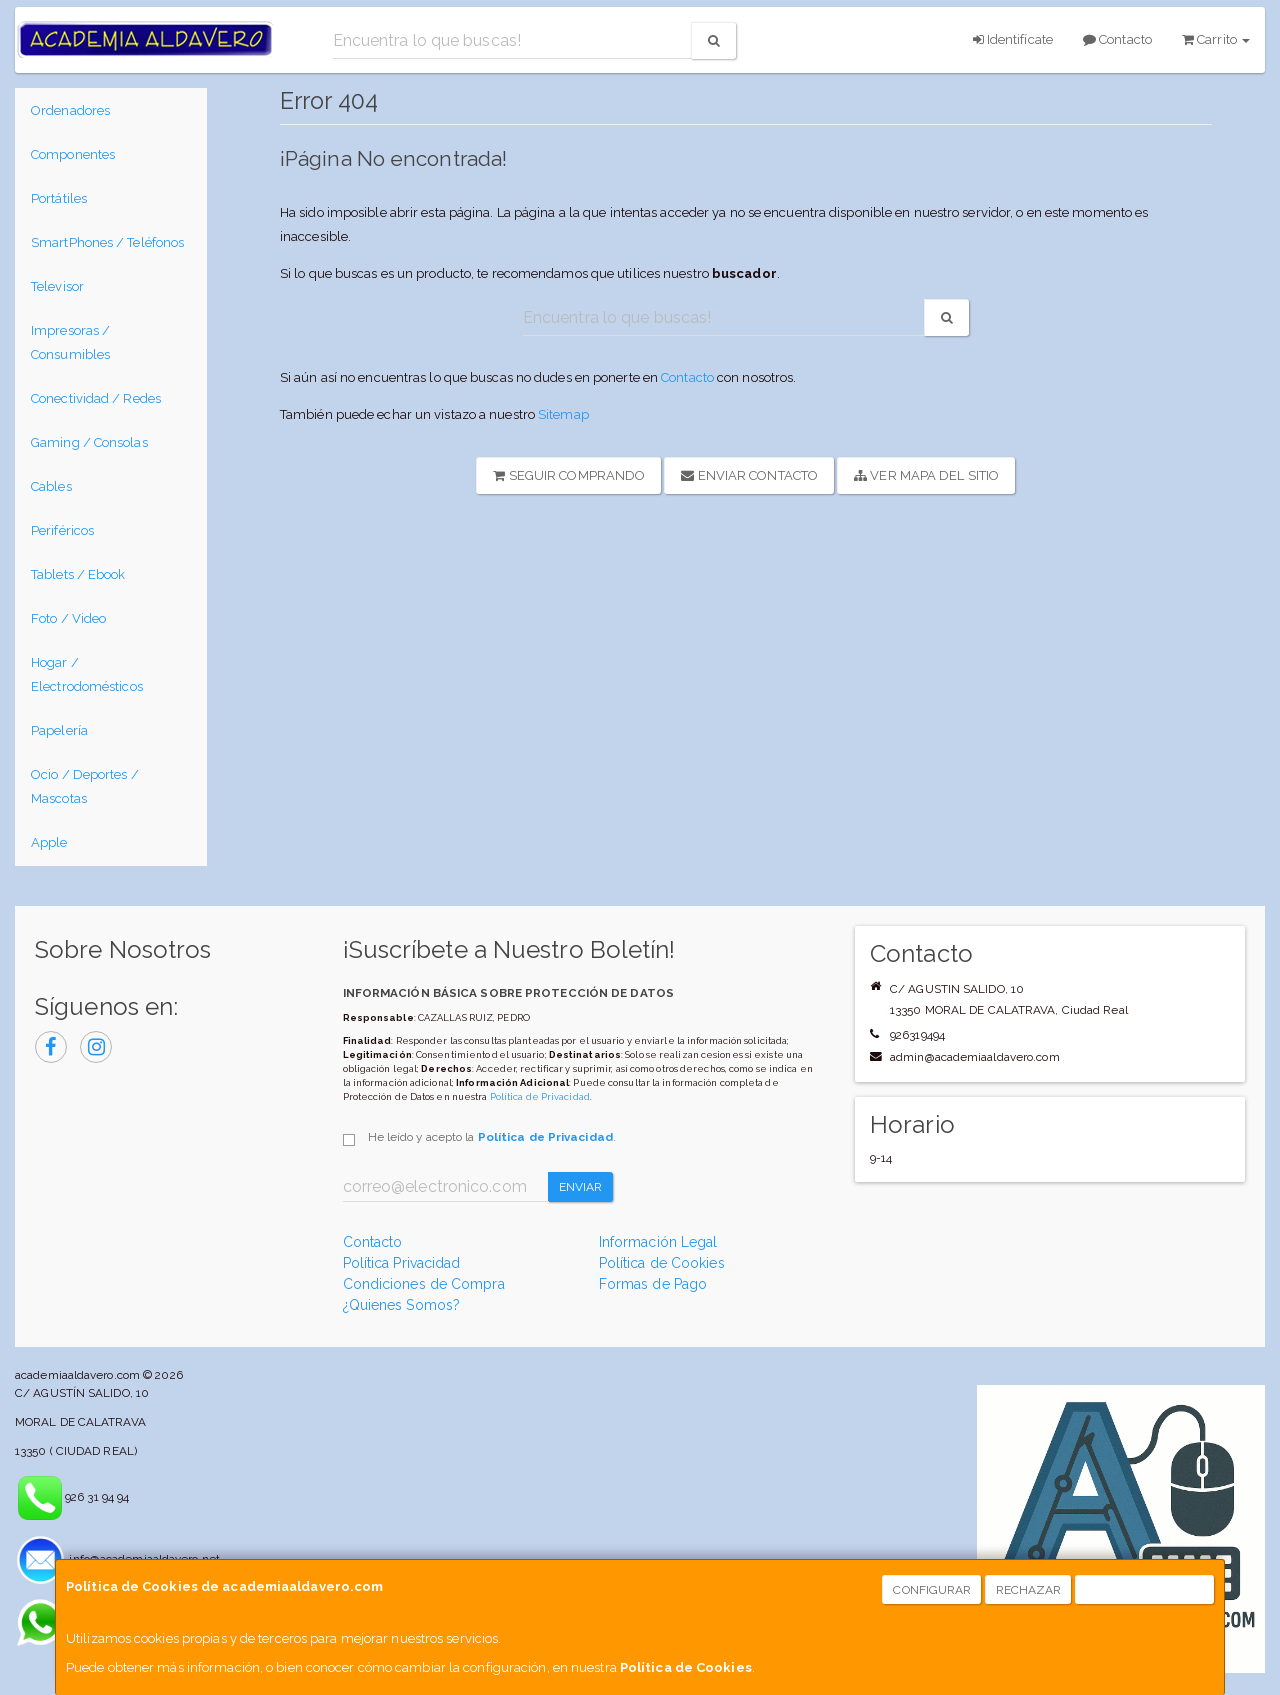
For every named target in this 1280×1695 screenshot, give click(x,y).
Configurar (932, 1590)
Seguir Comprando (569, 475)
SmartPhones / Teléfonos (107, 242)
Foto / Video (68, 618)
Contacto (1117, 39)
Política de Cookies (686, 1667)
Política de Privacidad (540, 1096)
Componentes (73, 154)
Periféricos (62, 530)
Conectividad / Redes (96, 398)
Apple (49, 842)
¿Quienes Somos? (402, 1305)
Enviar (581, 1187)
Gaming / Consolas (89, 442)
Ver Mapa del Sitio (926, 475)
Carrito (1216, 39)
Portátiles (59, 198)
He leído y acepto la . (492, 1137)
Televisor (57, 286)
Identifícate (1013, 39)
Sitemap (563, 414)
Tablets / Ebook (78, 574)
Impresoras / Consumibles (70, 342)
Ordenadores (70, 110)
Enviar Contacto (749, 475)
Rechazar (1029, 1590)
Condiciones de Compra (424, 1284)
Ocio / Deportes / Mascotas (85, 786)
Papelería (59, 730)
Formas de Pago (653, 1284)
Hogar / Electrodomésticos (87, 674)
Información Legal (658, 1242)
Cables (51, 486)
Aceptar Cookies (1145, 1590)
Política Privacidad (402, 1263)
